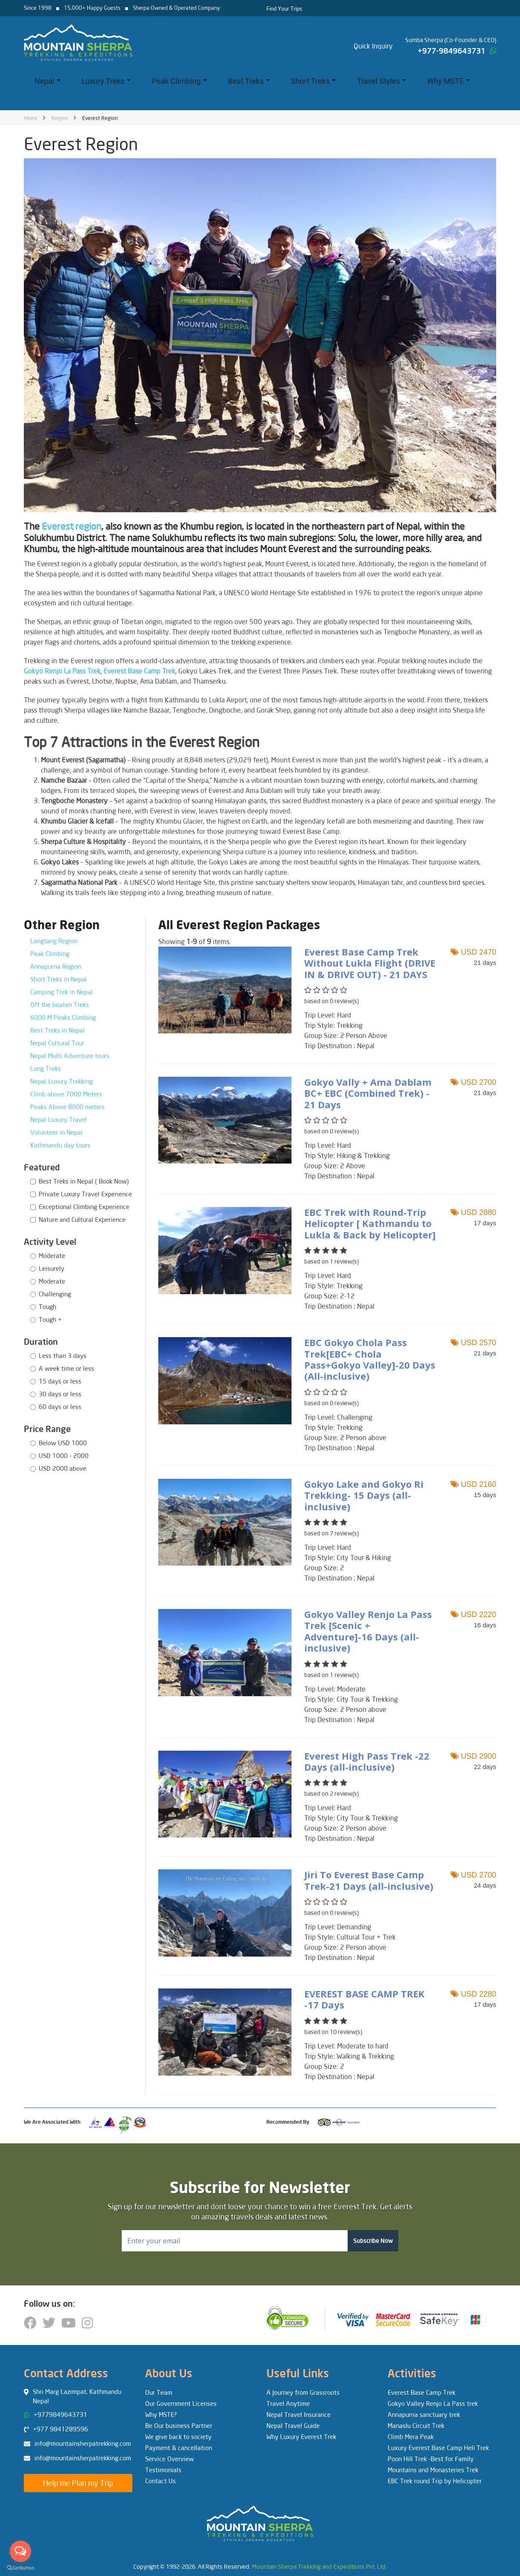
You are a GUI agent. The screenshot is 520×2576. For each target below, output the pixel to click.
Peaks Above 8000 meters (67, 1106)
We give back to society (178, 2436)
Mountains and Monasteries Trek (433, 2469)
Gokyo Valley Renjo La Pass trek (433, 2403)
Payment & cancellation (178, 2447)
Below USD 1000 (63, 1442)
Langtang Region (53, 940)
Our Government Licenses (181, 2403)
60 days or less (60, 1406)
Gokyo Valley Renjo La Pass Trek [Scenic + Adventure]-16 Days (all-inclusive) (368, 1631)
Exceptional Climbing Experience (84, 1206)
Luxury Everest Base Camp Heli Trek (438, 2447)
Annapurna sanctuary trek (424, 2414)
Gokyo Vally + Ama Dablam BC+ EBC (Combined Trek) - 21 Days (367, 1093)
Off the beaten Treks (59, 1004)
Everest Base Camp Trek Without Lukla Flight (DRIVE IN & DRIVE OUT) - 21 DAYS (369, 963)
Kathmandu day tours (60, 1145)
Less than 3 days (62, 1355)
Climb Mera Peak (411, 2436)
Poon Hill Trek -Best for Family (431, 2458)
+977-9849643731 (451, 50)
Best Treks (248, 81)
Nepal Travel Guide (293, 2425)
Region (59, 118)
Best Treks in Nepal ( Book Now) (84, 1181)
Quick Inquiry (373, 46)
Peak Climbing (179, 81)
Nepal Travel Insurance (298, 2414)
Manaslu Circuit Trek (416, 2425)
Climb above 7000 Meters (66, 1094)
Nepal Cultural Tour (57, 1043)
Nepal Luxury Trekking (61, 1081)
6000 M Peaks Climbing (63, 1017)
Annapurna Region (55, 966)
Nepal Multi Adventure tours (69, 1055)
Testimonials (163, 2469)
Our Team (158, 2392)
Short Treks (313, 81)
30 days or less (60, 1394)
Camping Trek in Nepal (61, 992)
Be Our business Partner (178, 2425)
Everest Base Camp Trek (421, 2392)
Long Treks (45, 1068)
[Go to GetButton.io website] (20, 2567)
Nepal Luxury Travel (58, 1119)
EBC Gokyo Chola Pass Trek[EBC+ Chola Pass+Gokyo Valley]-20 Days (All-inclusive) (369, 1359)
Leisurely (51, 1268)
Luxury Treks (106, 81)
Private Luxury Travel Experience (85, 1194)
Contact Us (160, 2481)
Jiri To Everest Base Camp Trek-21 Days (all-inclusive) (368, 1880)
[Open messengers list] (20, 2551)
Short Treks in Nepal (58, 979)
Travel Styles (381, 81)
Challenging (55, 1294)
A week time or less (66, 1368)
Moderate (52, 1255)
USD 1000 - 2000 (64, 1455)
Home (30, 118)
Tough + (50, 1319)
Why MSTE (448, 81)
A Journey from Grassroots (303, 2392)
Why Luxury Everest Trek (301, 2436)
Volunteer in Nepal (56, 1132)
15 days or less (60, 1381)
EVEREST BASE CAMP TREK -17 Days (364, 1999)
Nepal (47, 81)
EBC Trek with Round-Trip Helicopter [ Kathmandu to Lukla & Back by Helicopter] (370, 1223)
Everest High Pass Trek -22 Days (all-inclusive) (366, 1761)
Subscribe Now (373, 2240)
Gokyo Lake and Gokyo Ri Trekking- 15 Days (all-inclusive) (363, 1495)
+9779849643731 (60, 2414)
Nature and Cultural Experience (82, 1219)
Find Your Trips (284, 8)
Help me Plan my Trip (78, 2483)
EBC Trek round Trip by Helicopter (435, 2481)
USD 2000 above (62, 1468)
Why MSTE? (161, 2414)
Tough (47, 1306)
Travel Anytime (288, 2403)
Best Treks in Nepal (57, 1030)
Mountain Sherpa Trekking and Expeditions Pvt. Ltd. (319, 2566)
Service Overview (169, 2458)
